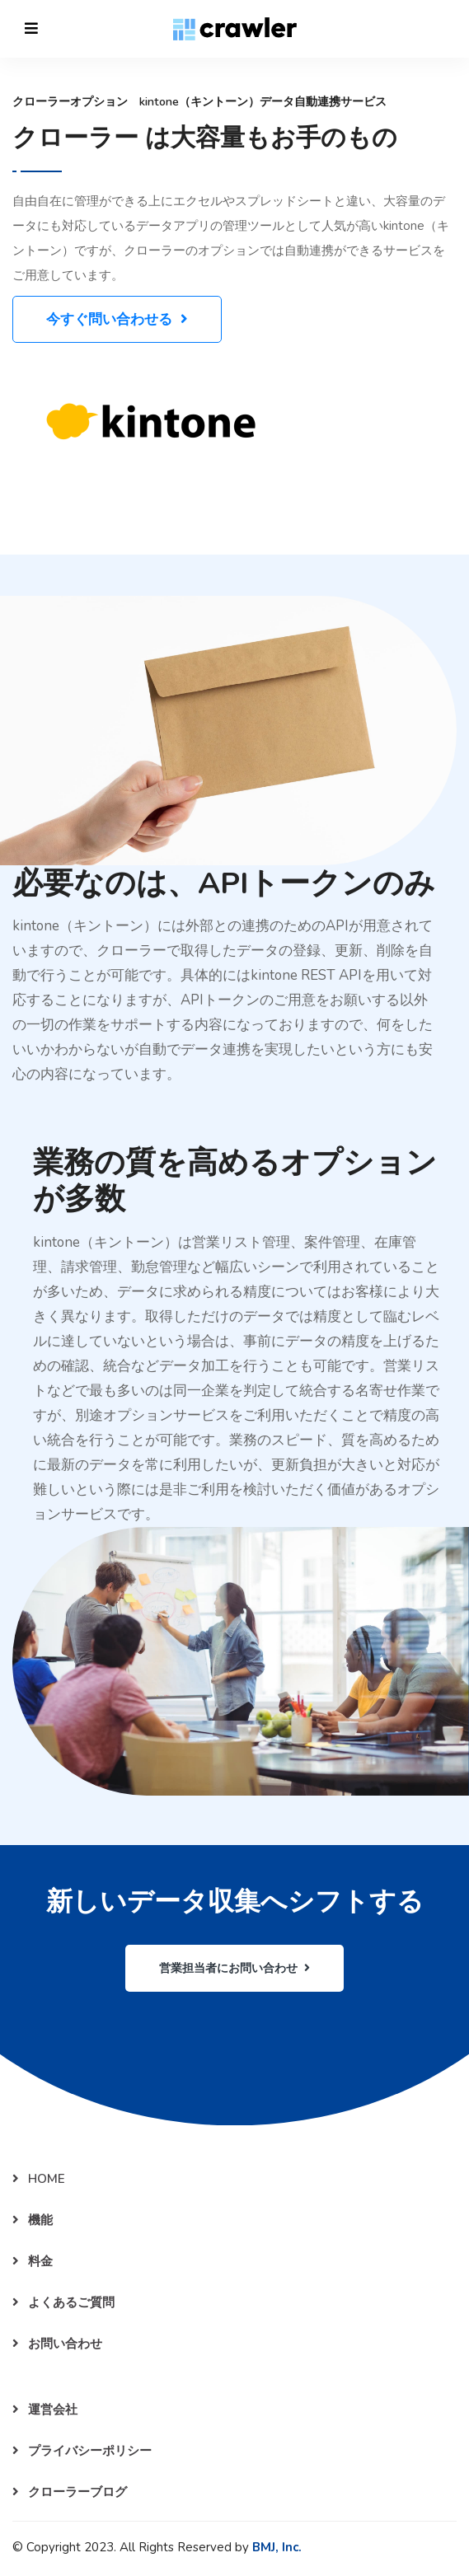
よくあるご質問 (63, 2302)
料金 (32, 2261)
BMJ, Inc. (277, 2547)
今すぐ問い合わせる (117, 319)
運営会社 (44, 2409)
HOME (38, 2179)
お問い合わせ (57, 2343)
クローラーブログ (69, 2492)
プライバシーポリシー (82, 2451)
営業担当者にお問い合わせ (234, 1968)
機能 (32, 2220)
